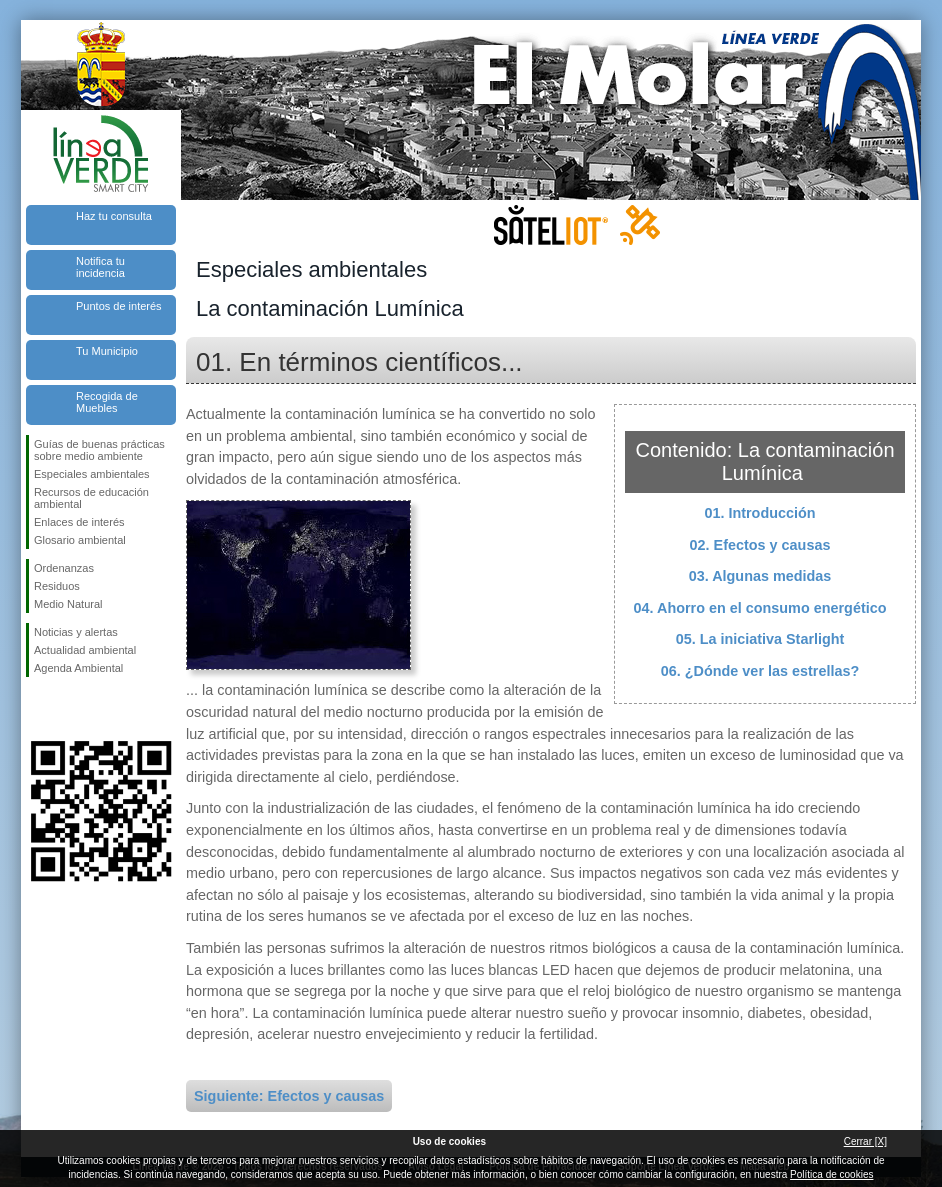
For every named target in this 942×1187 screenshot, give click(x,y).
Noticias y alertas (76, 632)
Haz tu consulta (114, 216)
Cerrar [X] (865, 1141)
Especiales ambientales (92, 474)
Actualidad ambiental (85, 650)
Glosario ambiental (80, 540)
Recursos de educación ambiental (91, 498)
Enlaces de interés (79, 522)
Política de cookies (831, 1174)
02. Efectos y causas (760, 545)
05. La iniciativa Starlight (760, 639)
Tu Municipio (107, 351)
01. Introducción (759, 513)
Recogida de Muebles (107, 402)
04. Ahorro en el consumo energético (760, 608)
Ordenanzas (64, 568)
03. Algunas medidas (760, 576)
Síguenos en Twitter (71, 709)
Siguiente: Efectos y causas (289, 1096)
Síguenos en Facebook (38, 709)
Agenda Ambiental (78, 668)
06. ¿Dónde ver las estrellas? (760, 671)
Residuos (57, 586)
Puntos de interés (119, 306)
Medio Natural (68, 604)
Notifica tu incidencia (100, 267)
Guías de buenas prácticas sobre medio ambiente (99, 450)
